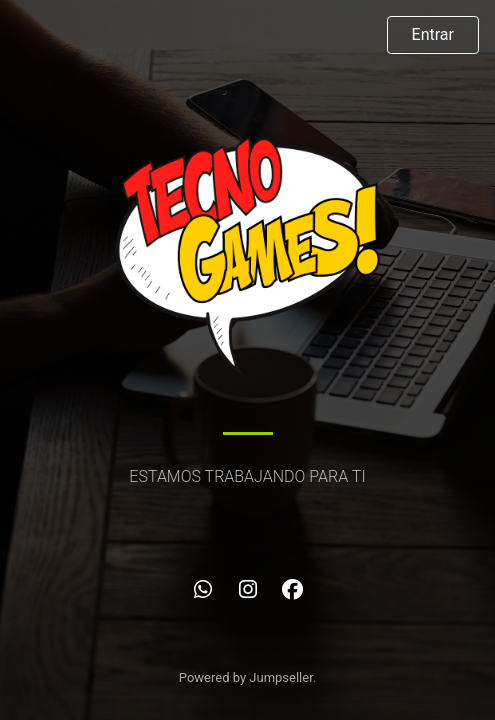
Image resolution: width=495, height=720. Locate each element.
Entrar (433, 34)
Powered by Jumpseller (246, 677)
